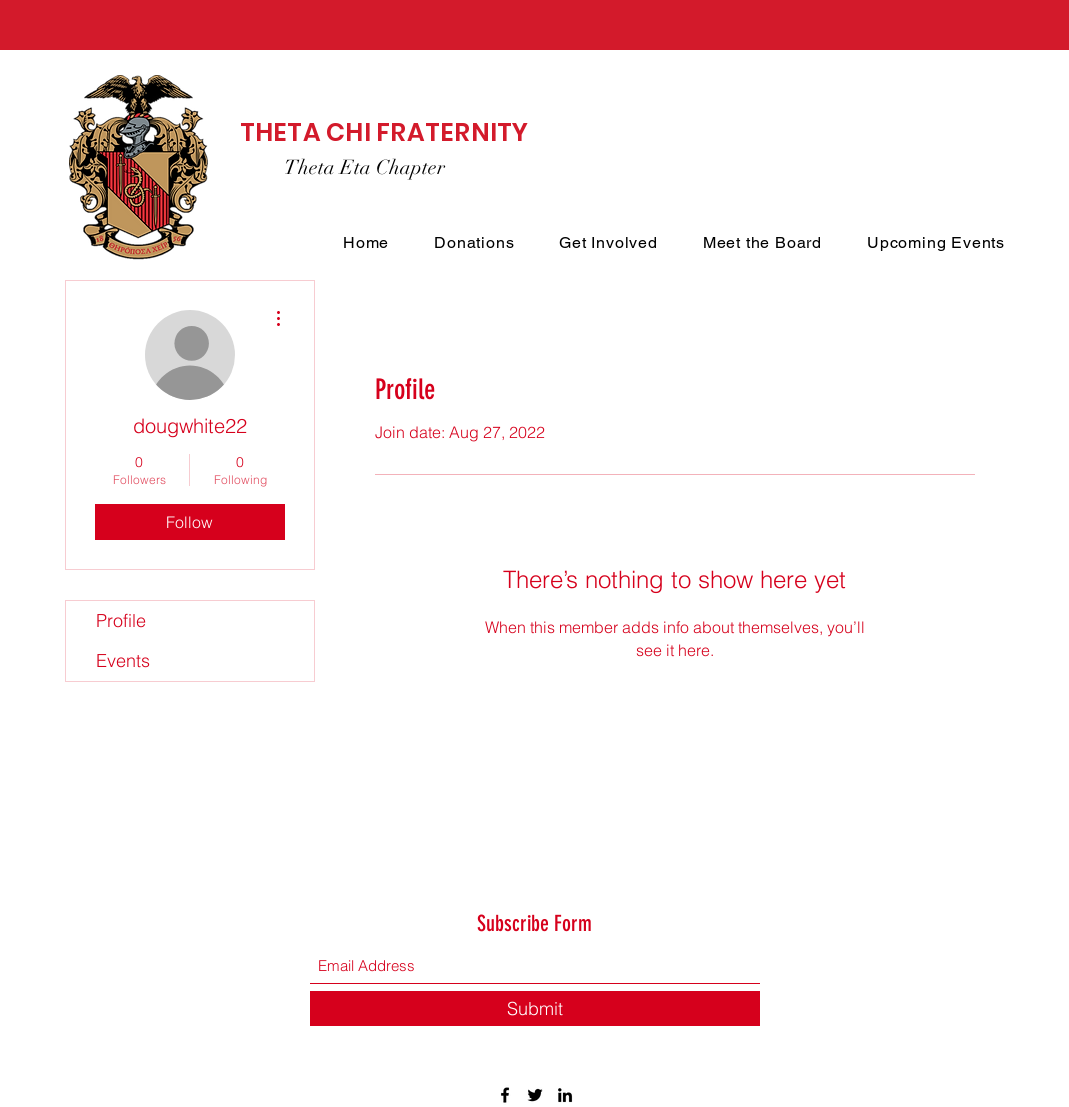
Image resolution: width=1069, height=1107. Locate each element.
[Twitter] (535, 1095)
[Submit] (535, 1008)
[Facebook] (505, 1095)
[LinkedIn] (565, 1095)
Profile (121, 620)
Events (123, 660)
